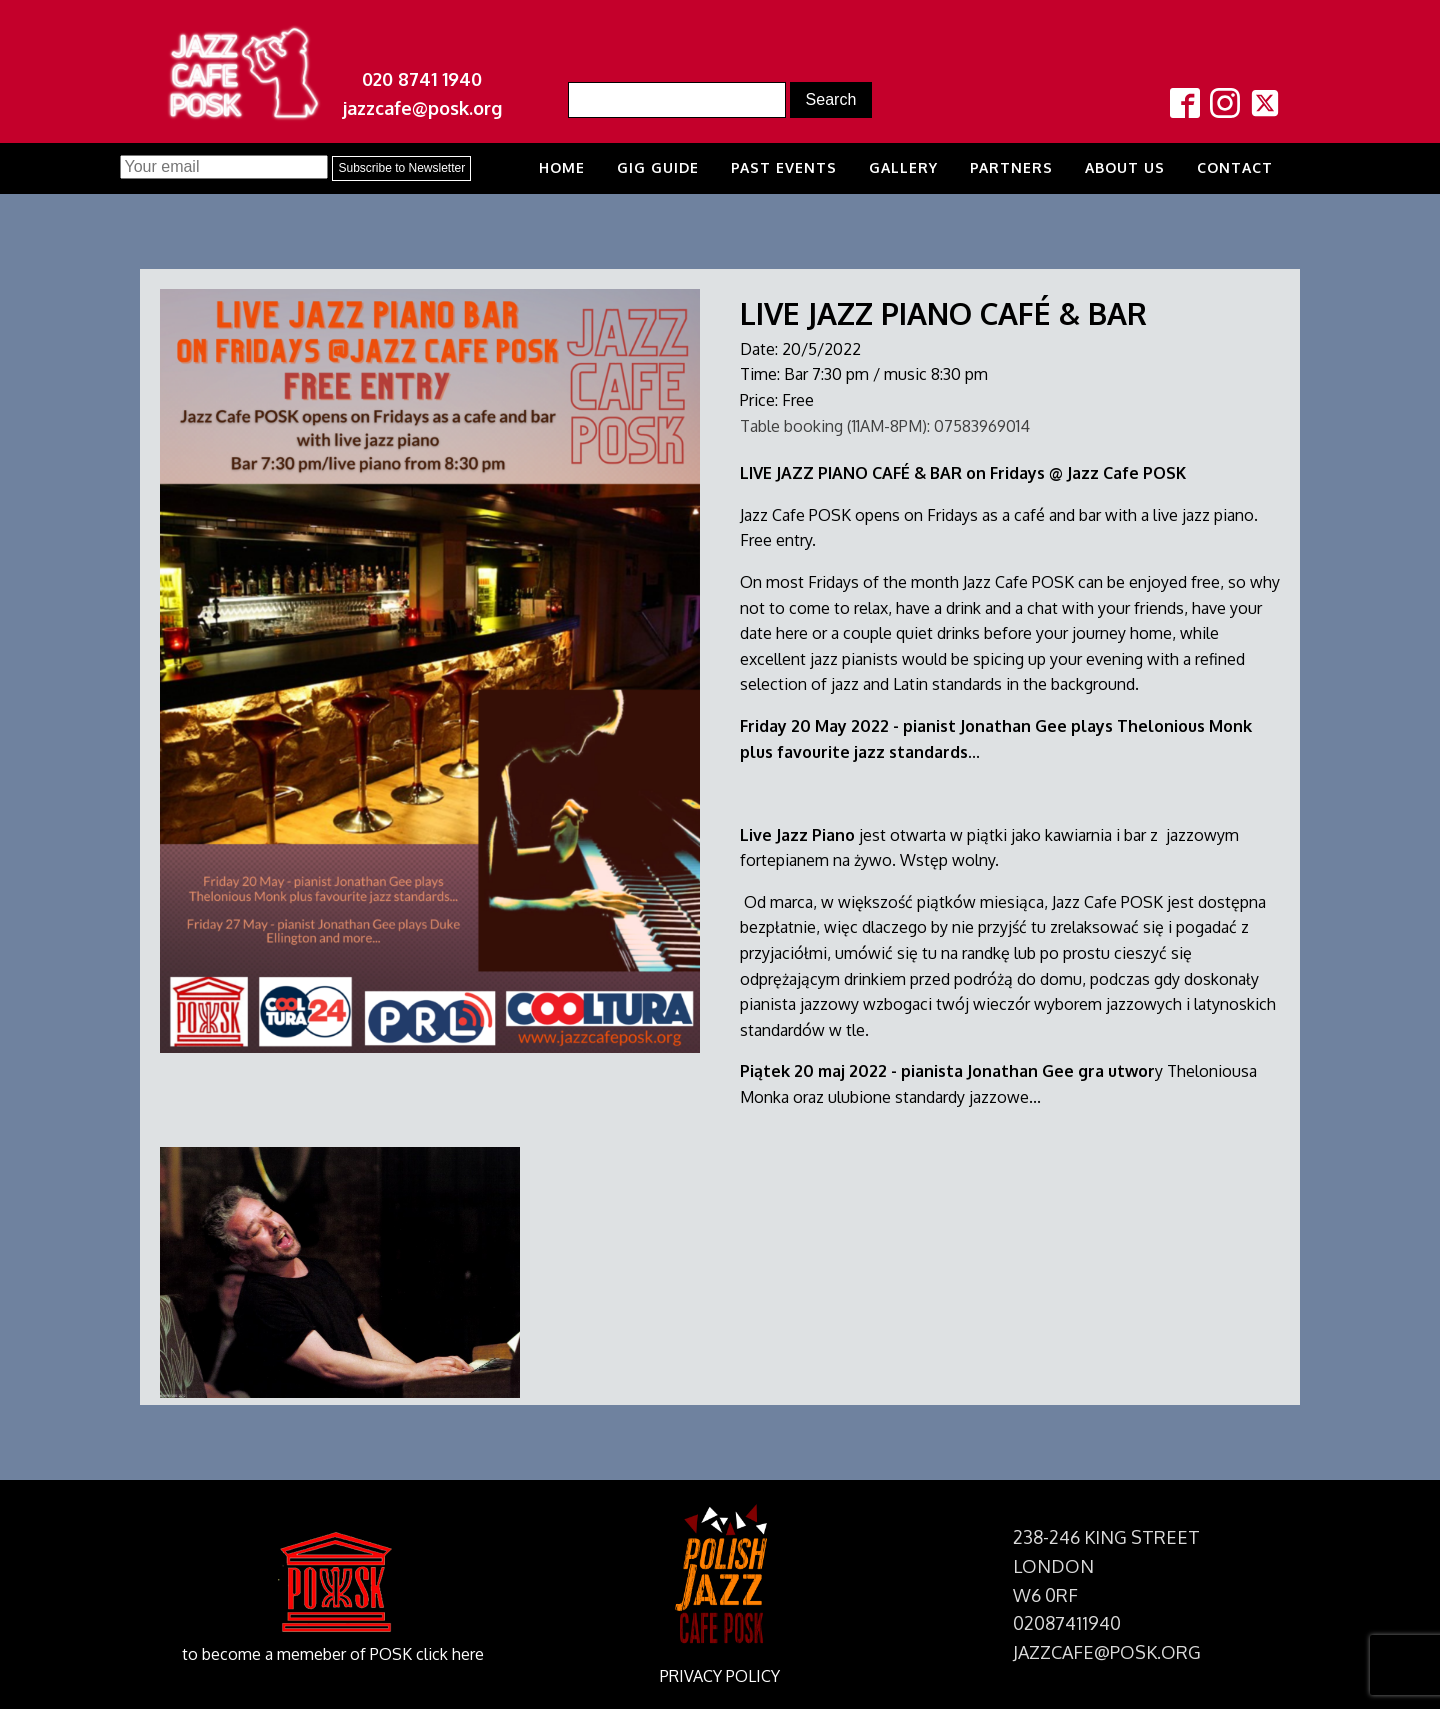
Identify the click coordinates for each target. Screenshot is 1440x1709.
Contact (1235, 167)
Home (562, 167)
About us (1125, 167)
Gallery (903, 167)
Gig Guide (658, 167)
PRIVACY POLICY (720, 1676)
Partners (1011, 167)
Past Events (784, 167)
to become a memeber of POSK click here (333, 1654)
